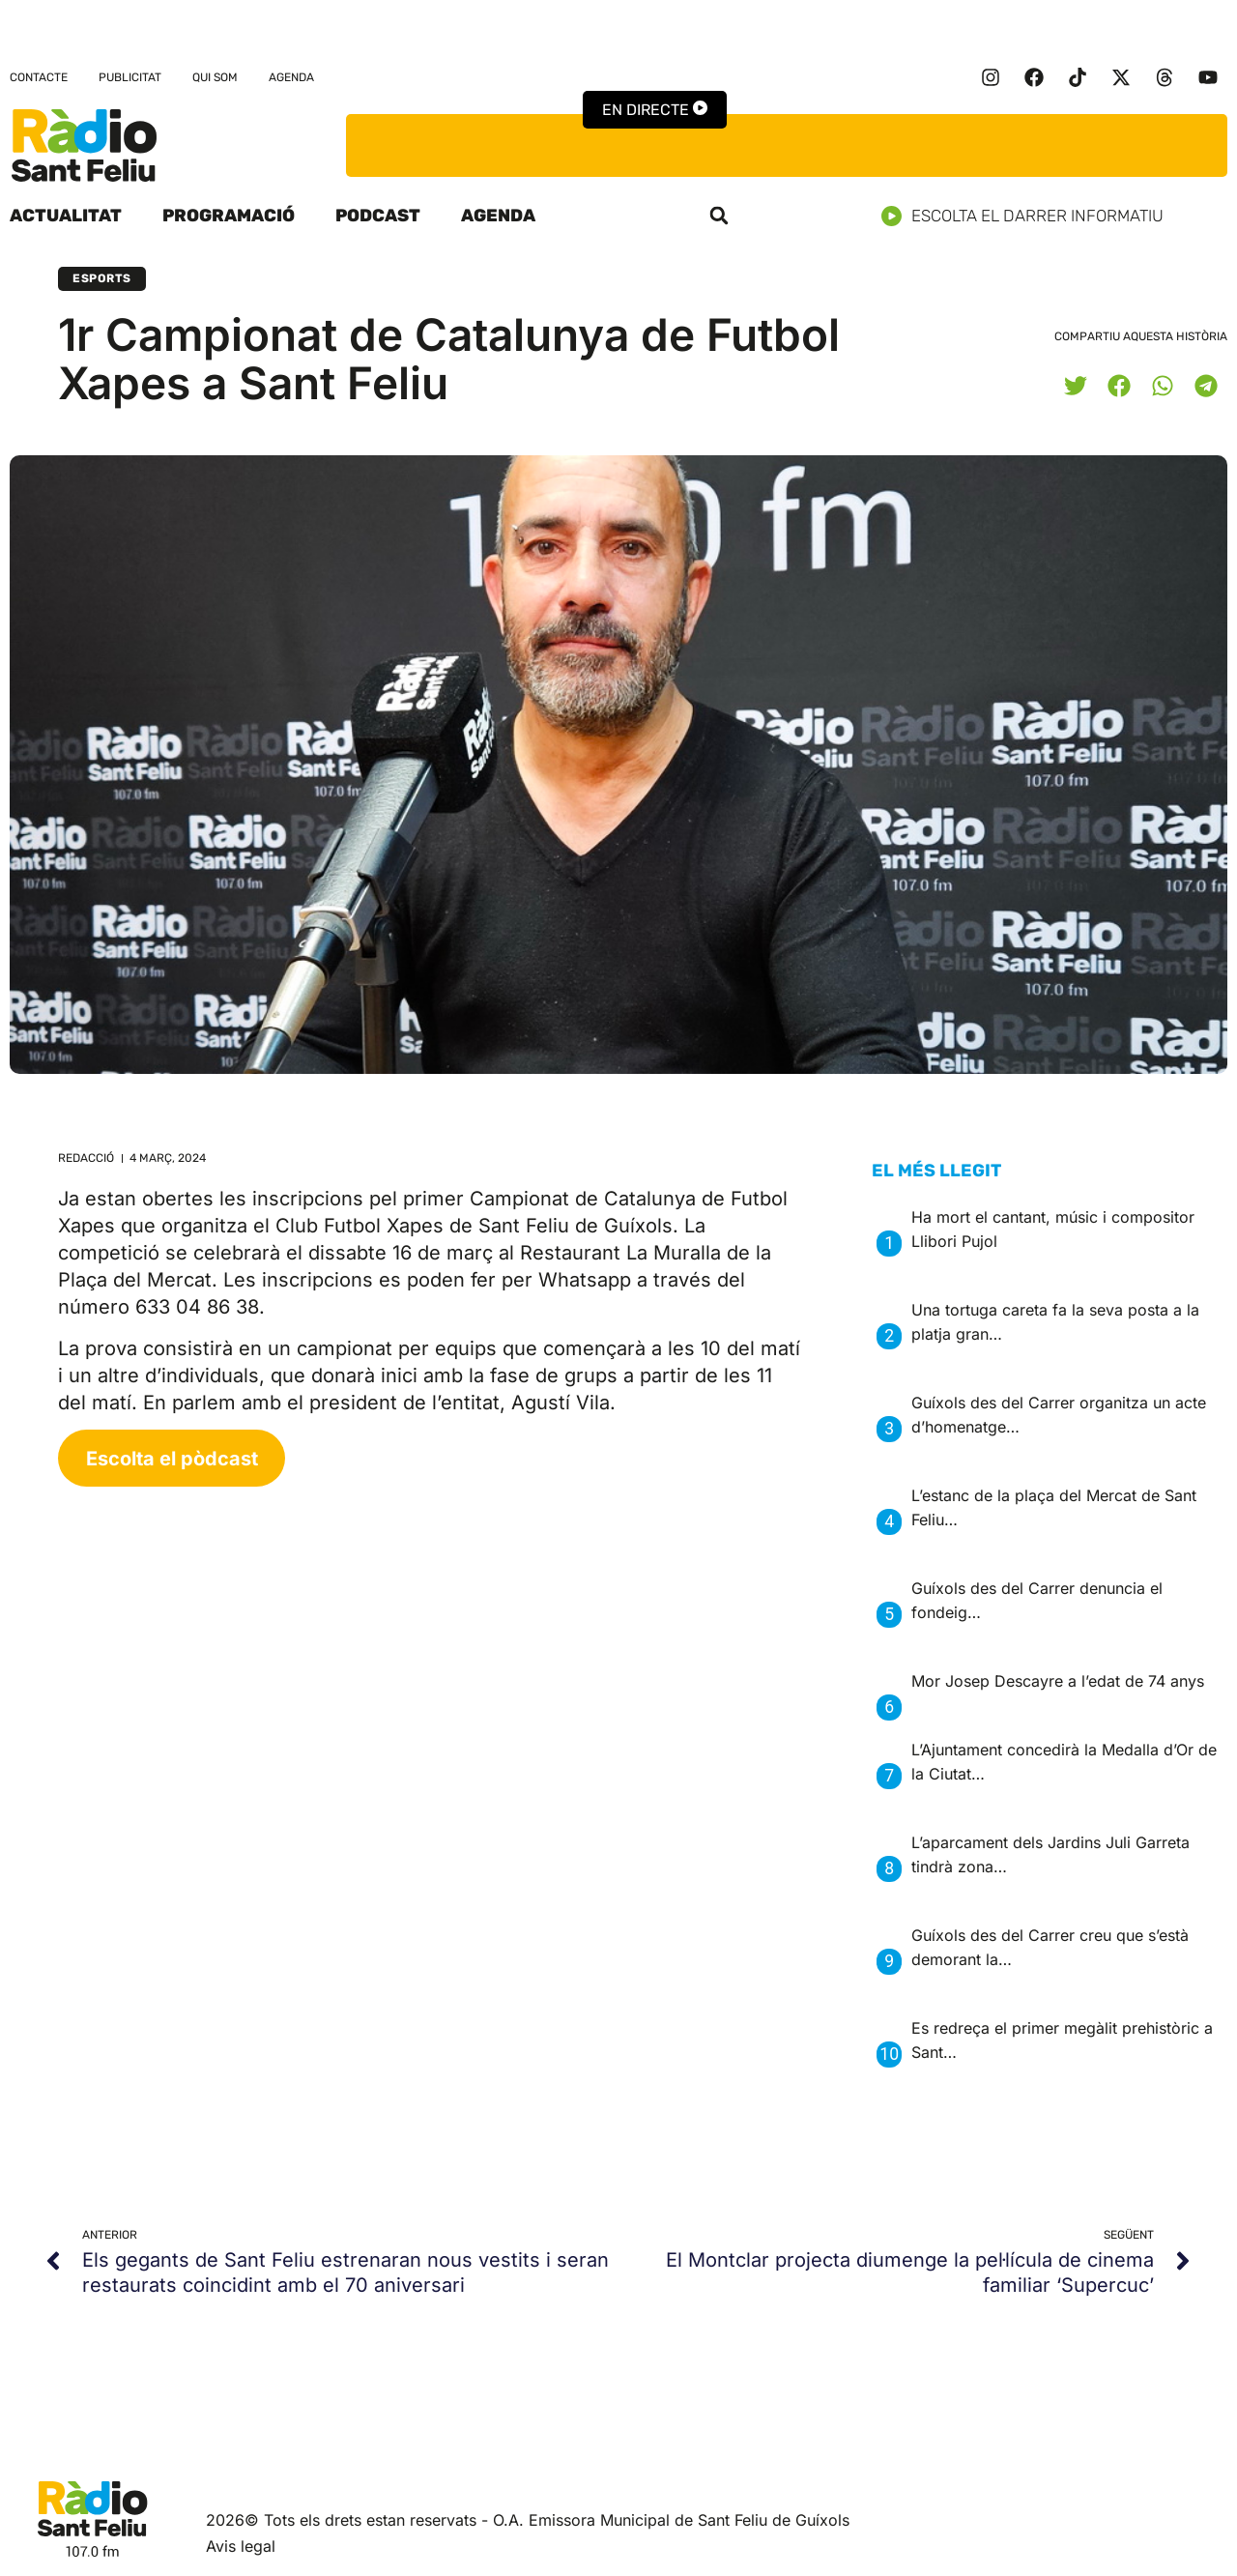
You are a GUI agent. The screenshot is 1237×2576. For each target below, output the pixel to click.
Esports (101, 278)
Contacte (39, 77)
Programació (228, 215)
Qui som (215, 77)
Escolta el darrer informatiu (1029, 216)
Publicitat (130, 77)
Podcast (377, 215)
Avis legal (240, 2546)
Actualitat (66, 215)
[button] (719, 215)
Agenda (291, 77)
